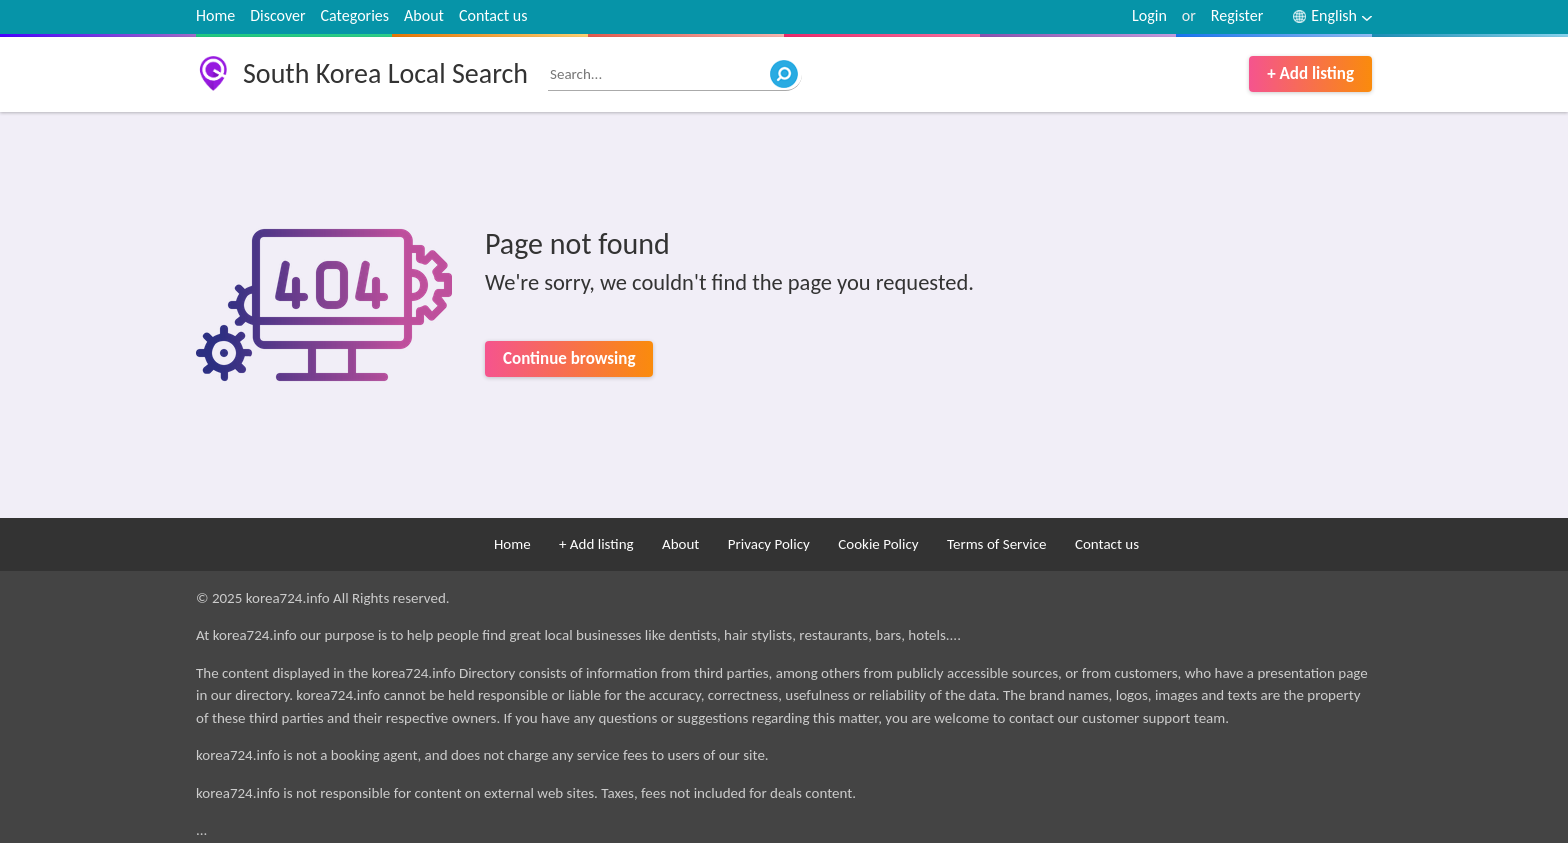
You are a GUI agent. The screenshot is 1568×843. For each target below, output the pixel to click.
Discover (277, 15)
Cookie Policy (878, 544)
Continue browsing (569, 358)
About (424, 15)
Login (1149, 15)
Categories (355, 15)
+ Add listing (1310, 73)
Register (1237, 15)
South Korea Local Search (385, 73)
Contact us (493, 15)
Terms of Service (997, 544)
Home (215, 15)
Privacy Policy (769, 544)
